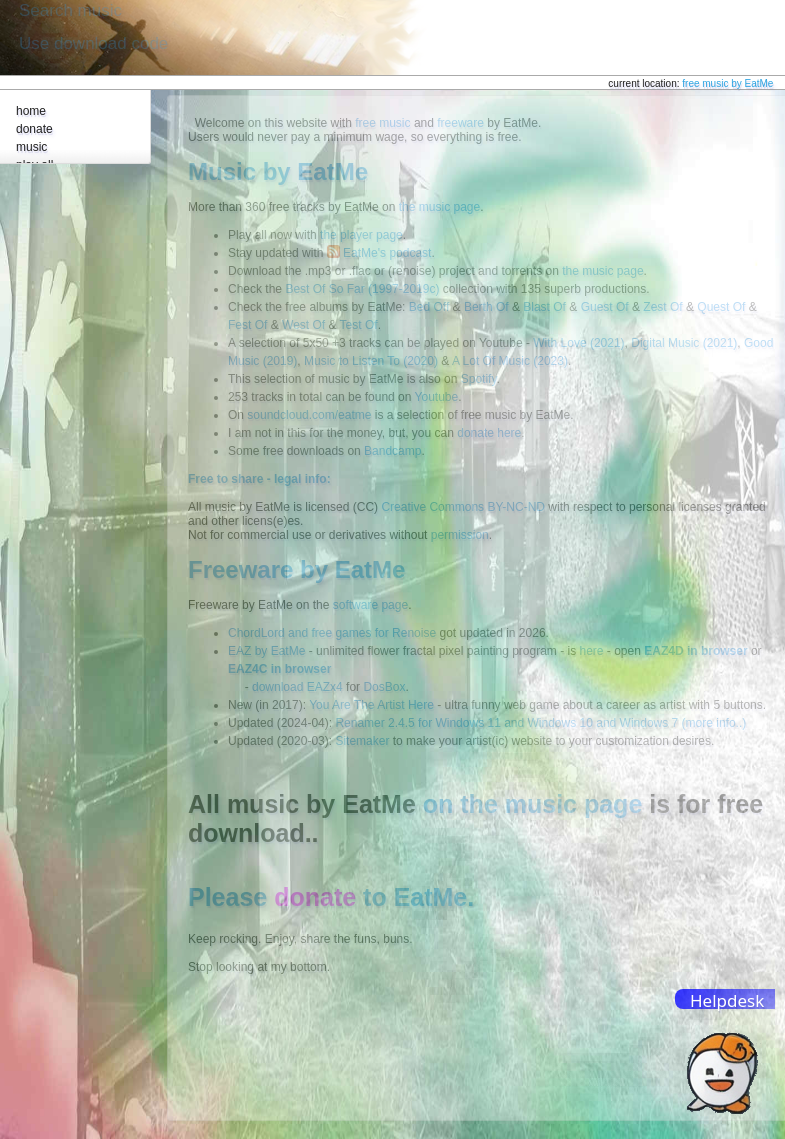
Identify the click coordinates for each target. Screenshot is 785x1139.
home (31, 111)
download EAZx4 (297, 687)
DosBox (384, 687)
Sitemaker (362, 741)
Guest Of (605, 307)
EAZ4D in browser (695, 651)
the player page (361, 235)
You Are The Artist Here (371, 705)
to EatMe (370, 897)
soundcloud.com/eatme (309, 415)
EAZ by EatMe (266, 651)
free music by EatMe (727, 83)
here (591, 651)
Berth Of (486, 307)
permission (460, 535)
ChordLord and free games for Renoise (332, 633)
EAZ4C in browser (279, 669)
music (31, 147)
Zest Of (662, 307)
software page (370, 605)
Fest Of (247, 325)
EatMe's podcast (387, 253)
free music (382, 123)
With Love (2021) (578, 343)
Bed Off (429, 307)
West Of (303, 325)
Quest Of (721, 307)
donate (34, 129)
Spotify (479, 379)
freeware (460, 123)
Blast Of (544, 307)
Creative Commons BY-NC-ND (463, 507)
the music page (439, 207)
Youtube (437, 397)
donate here (489, 433)
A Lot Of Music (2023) (510, 361)
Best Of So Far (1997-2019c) (362, 289)
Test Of (359, 325)
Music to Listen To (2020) (371, 361)
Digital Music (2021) (684, 343)
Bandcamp (392, 451)
